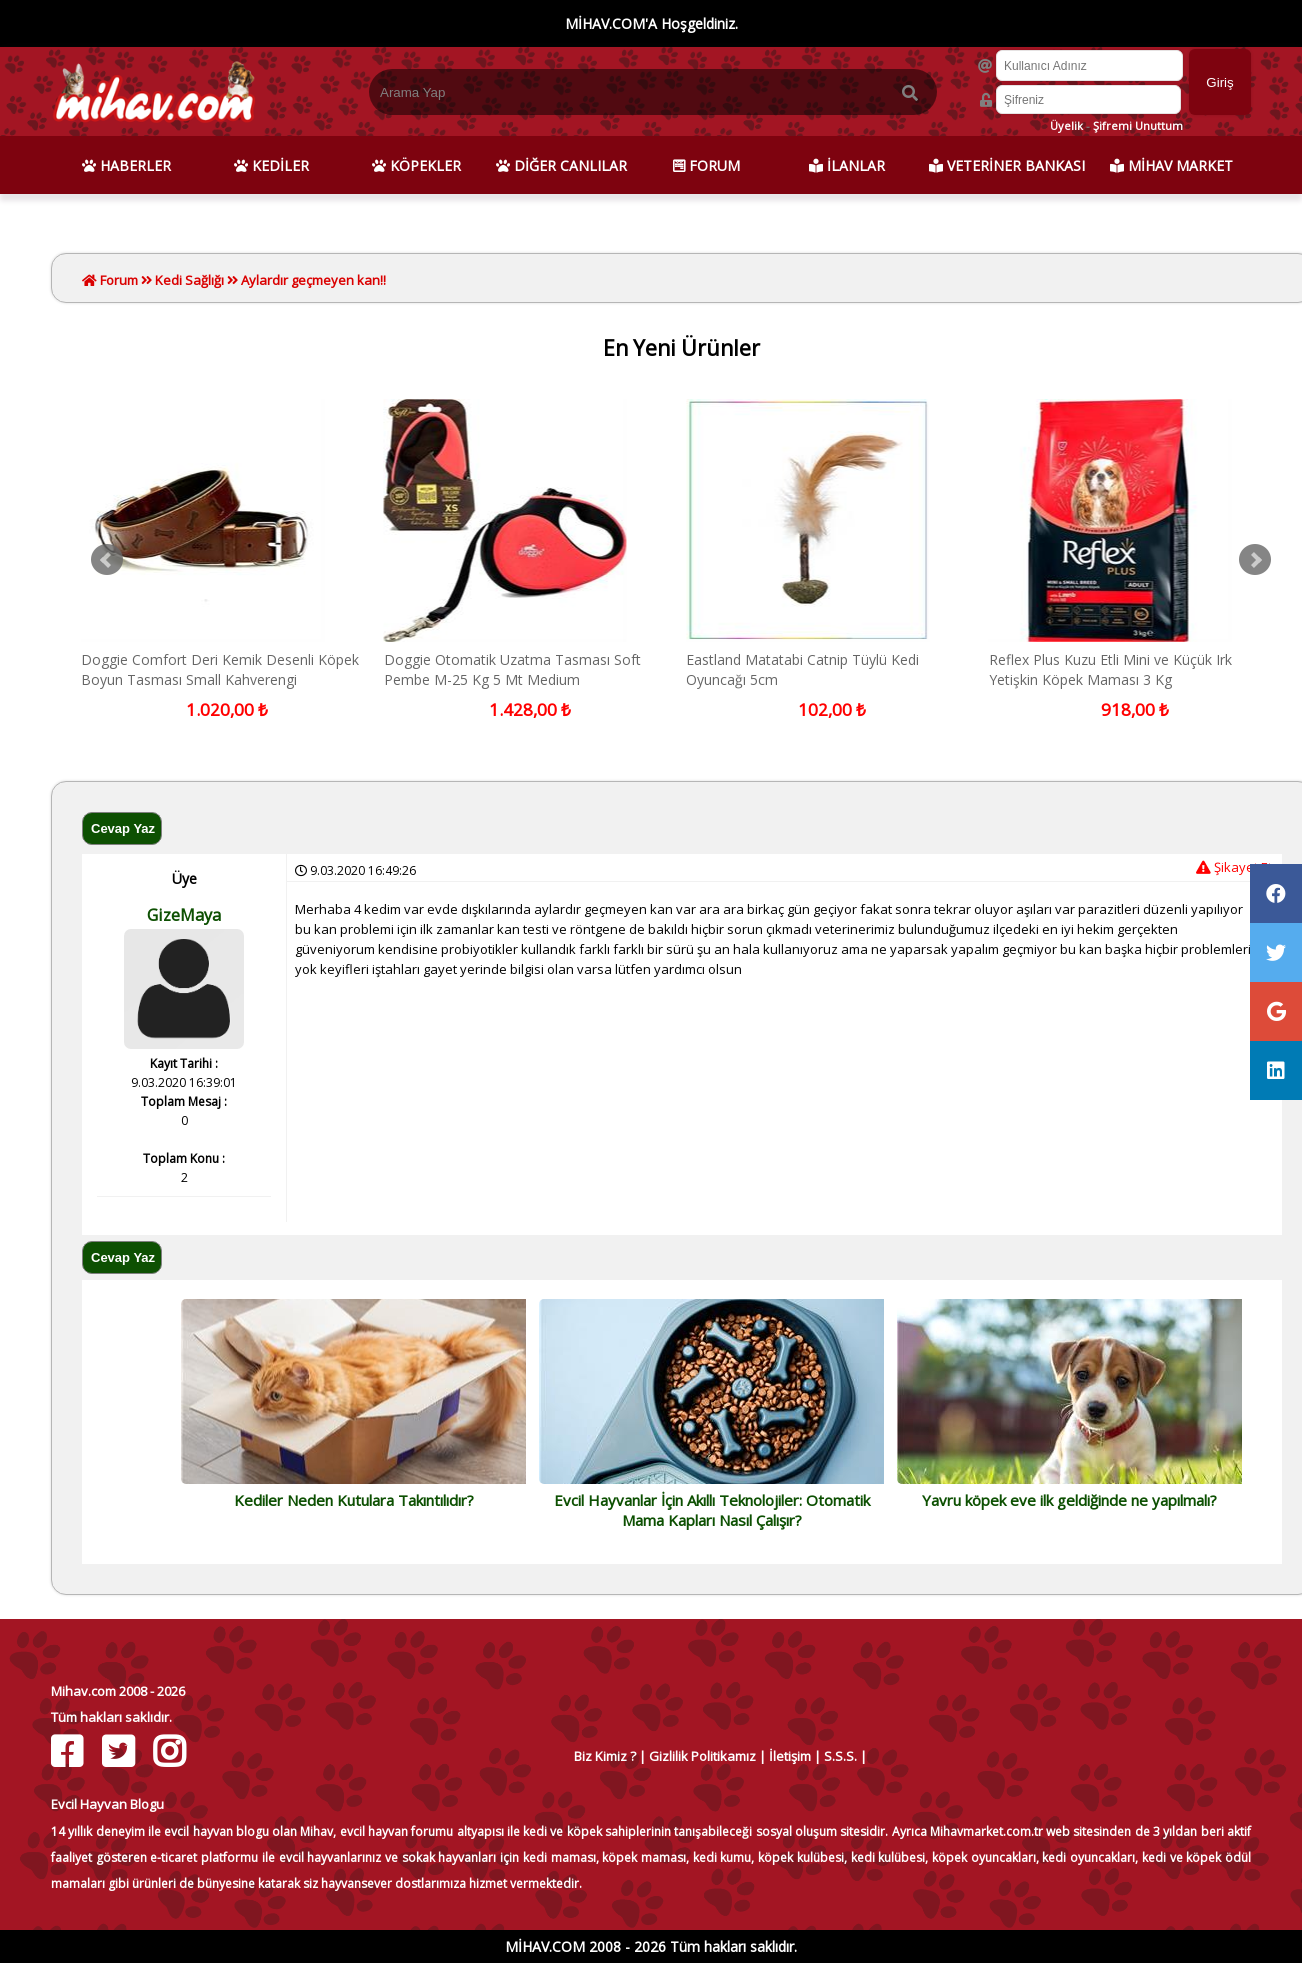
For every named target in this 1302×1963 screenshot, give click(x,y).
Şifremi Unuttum (1138, 125)
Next (1255, 560)
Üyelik (1066, 125)
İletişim (790, 1756)
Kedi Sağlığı (189, 280)
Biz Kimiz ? (605, 1756)
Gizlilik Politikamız (702, 1756)
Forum (117, 280)
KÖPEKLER (416, 165)
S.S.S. (840, 1756)
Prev (107, 560)
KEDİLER (271, 165)
